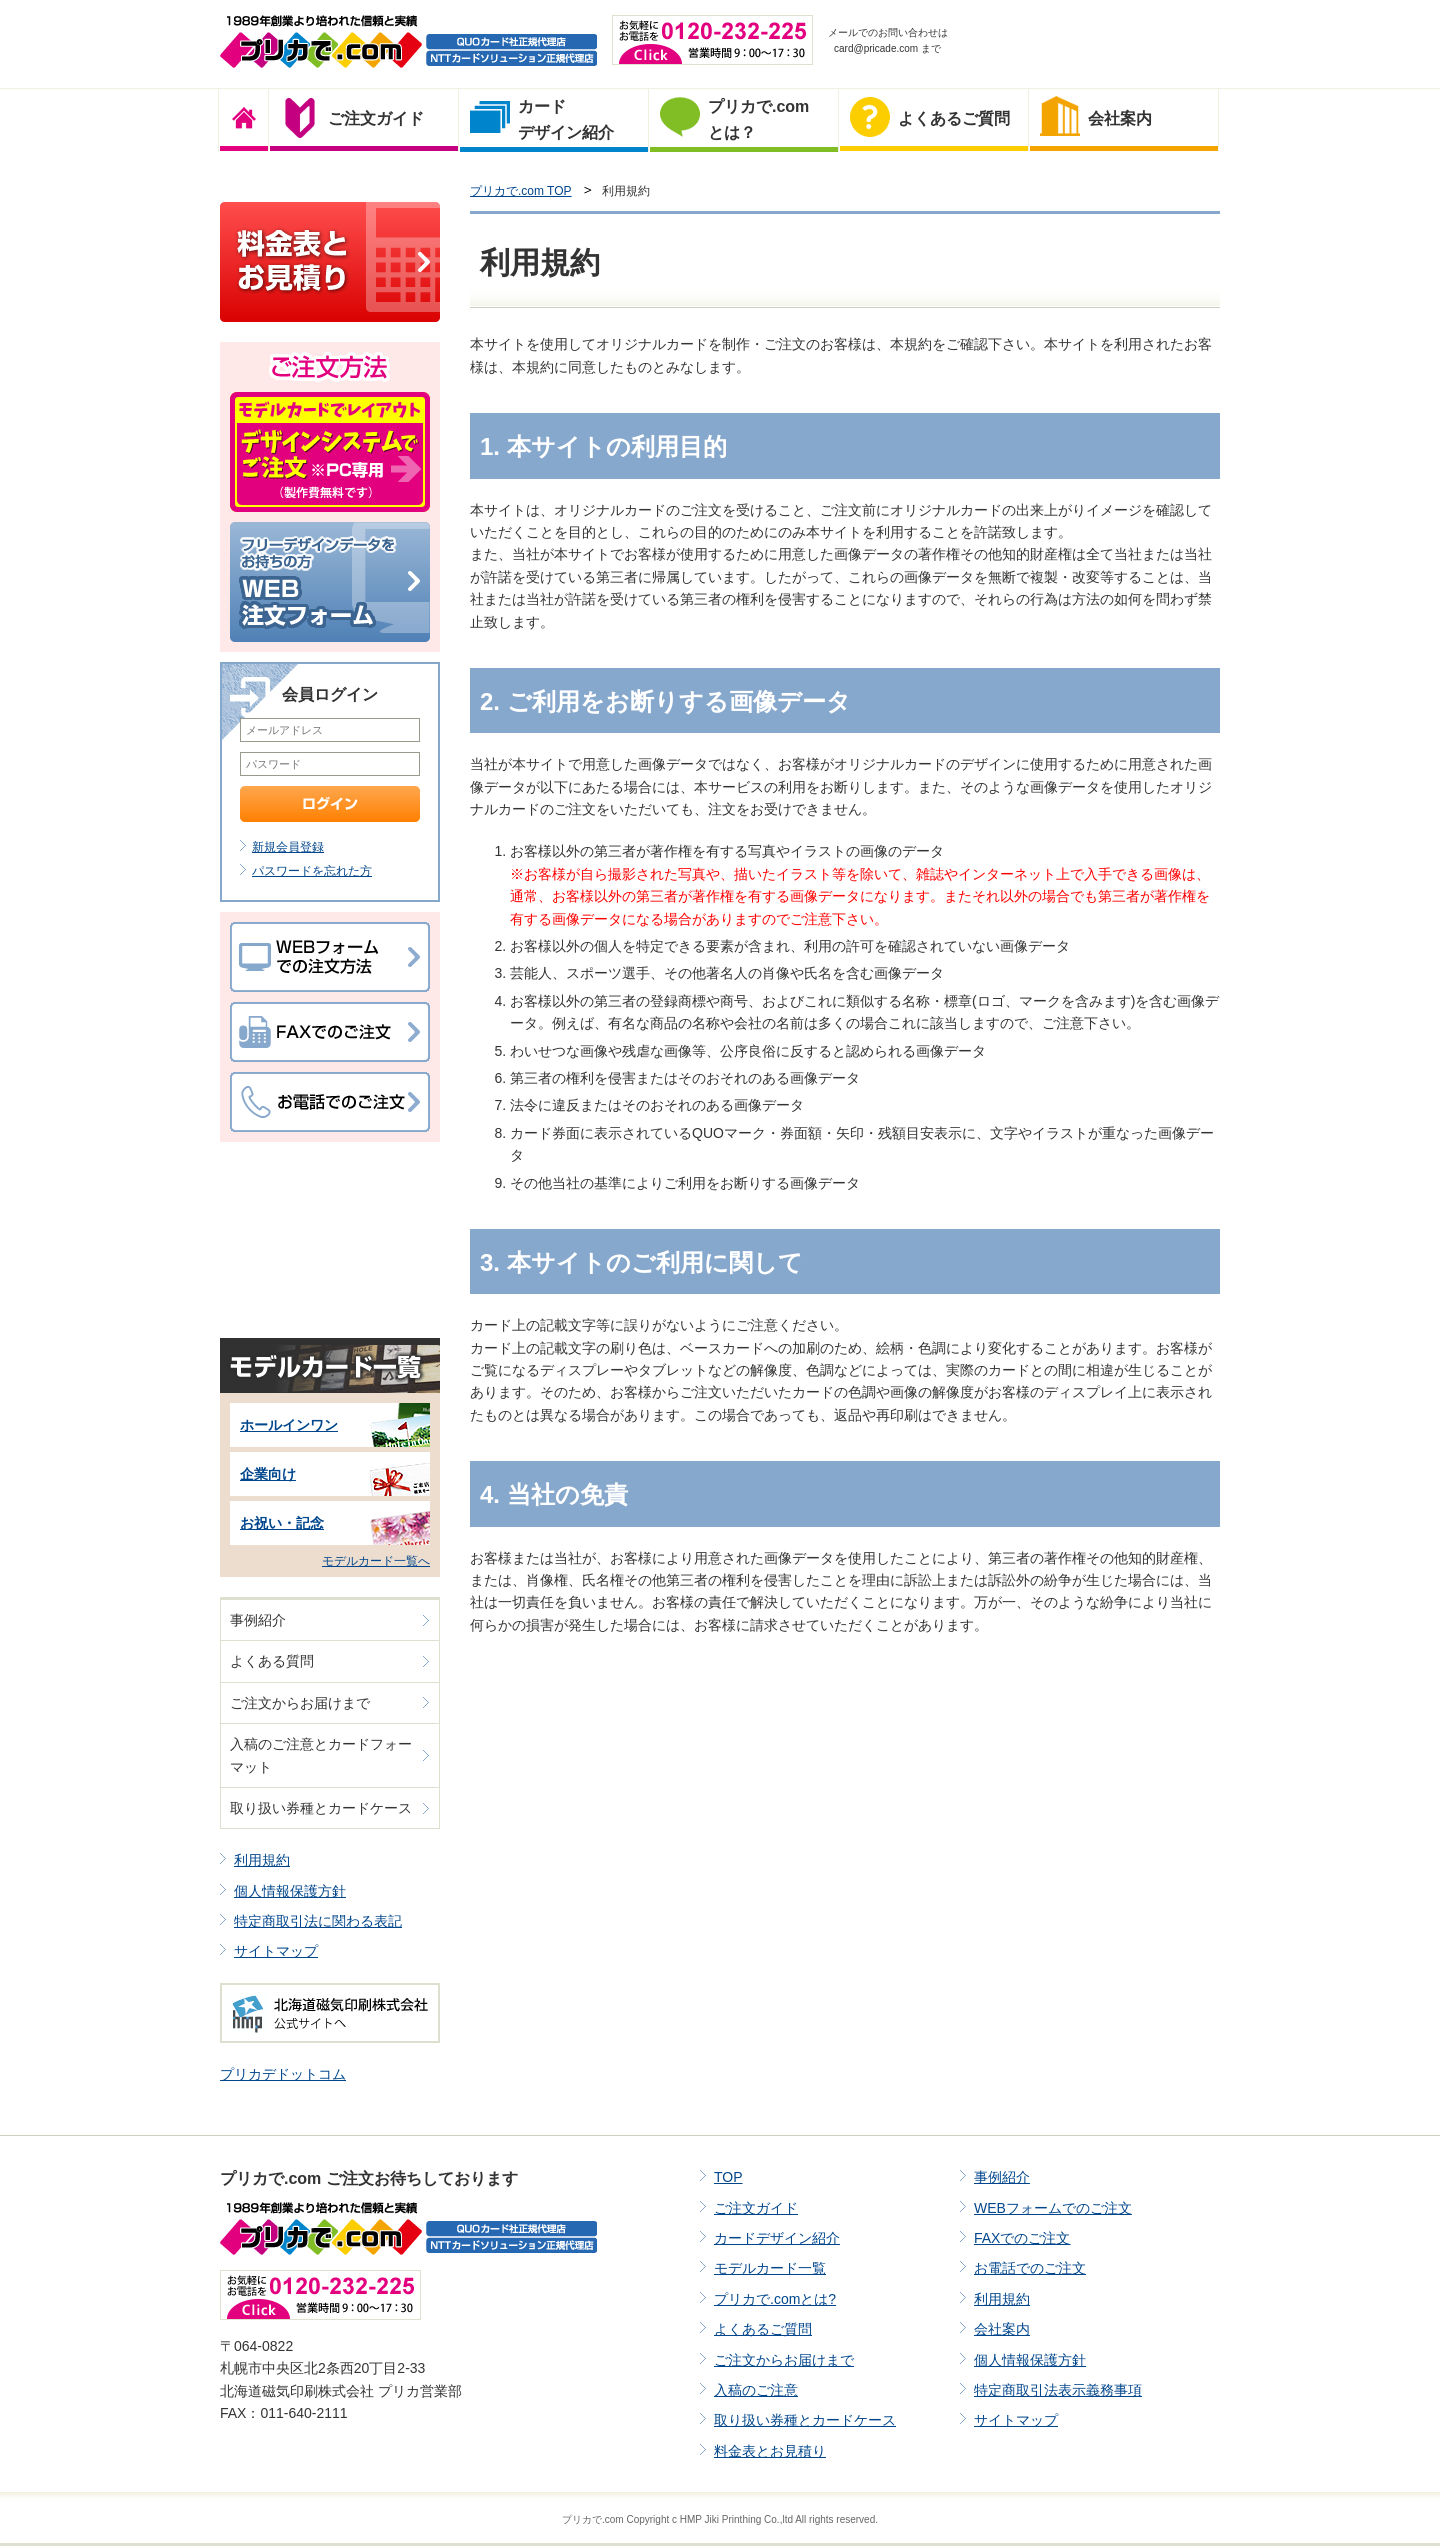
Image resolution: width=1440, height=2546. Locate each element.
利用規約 (262, 1860)
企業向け (268, 1474)
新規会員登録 (288, 847)
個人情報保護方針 (290, 1891)
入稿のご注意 (756, 2390)
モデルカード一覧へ (376, 1561)
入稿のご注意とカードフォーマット (321, 1755)
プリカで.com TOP (521, 191)
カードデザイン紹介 (777, 2238)
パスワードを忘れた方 (312, 871)
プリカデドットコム (283, 2074)
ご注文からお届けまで (300, 1703)
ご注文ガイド (756, 2208)
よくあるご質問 (763, 2329)
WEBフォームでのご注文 (1053, 2208)
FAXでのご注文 (1022, 2238)
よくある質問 (272, 1661)
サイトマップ (276, 1951)
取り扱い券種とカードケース (321, 1808)
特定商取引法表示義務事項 (1058, 2390)
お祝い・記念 (282, 1523)
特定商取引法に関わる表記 (318, 1921)
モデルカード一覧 (770, 2268)
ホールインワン (289, 1425)
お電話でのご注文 (1030, 2268)
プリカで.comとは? (775, 2299)
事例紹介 (258, 1620)
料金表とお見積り (770, 2451)
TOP (728, 2177)
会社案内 (1002, 2329)
